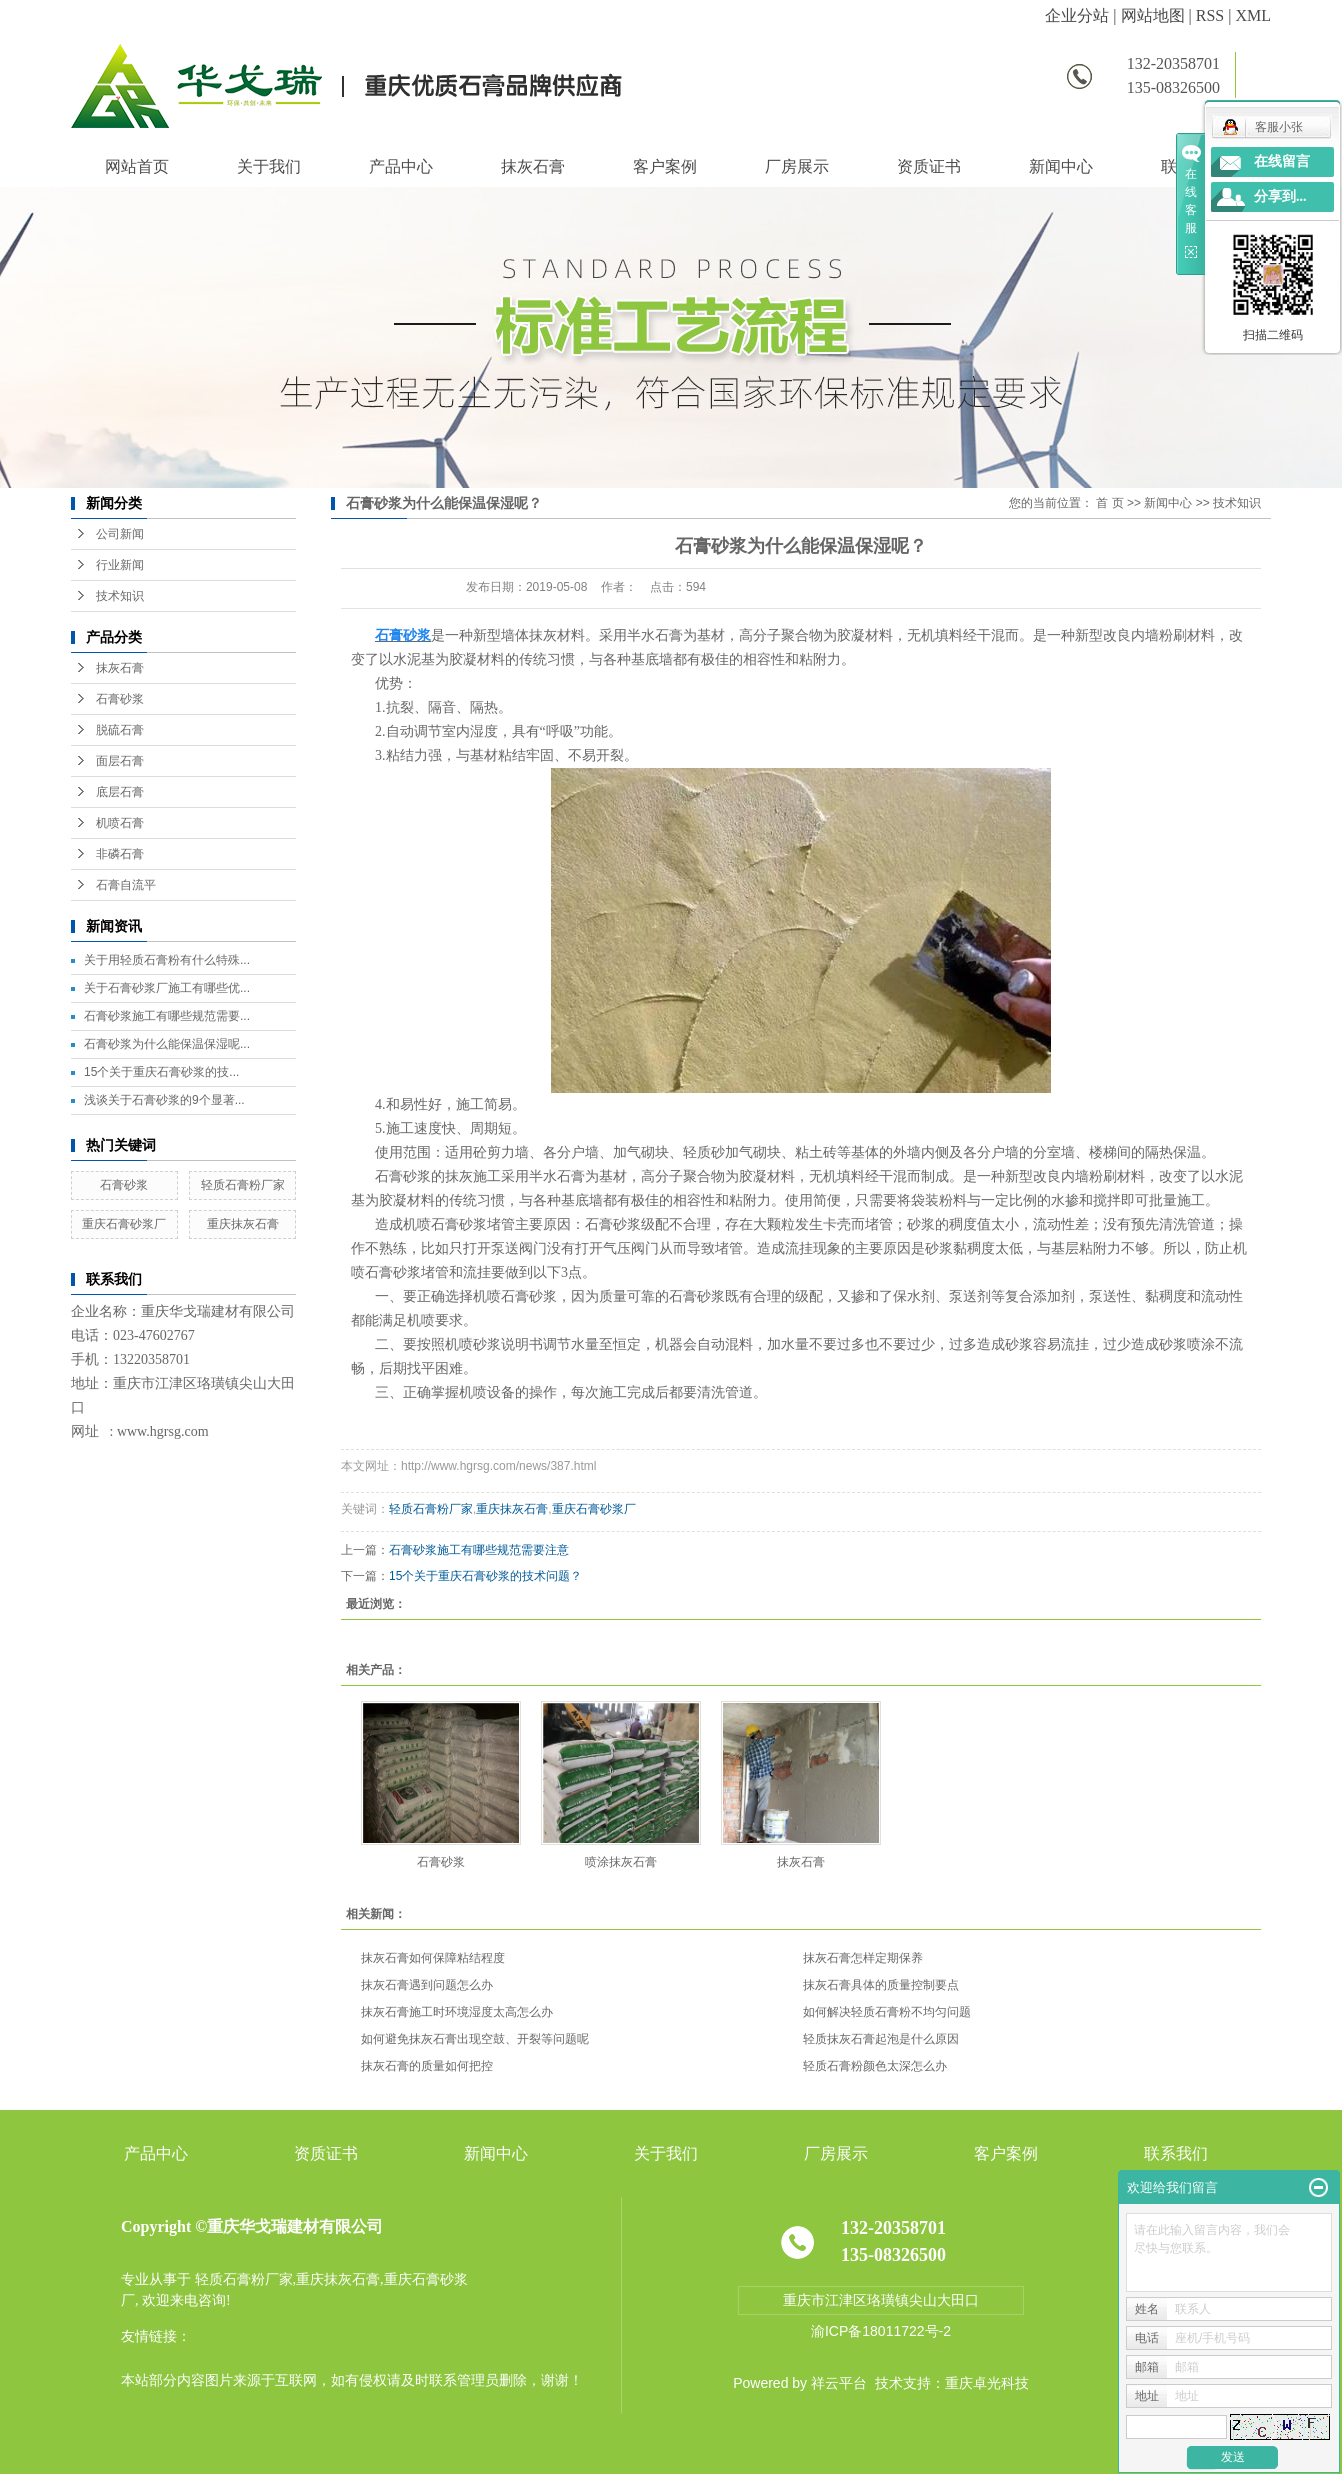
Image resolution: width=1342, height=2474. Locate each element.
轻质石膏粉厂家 (243, 1185)
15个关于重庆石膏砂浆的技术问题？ (485, 1576)
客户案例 (665, 166)
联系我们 (1176, 2153)
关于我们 (269, 166)
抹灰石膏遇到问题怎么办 (427, 1985)
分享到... (1280, 196)
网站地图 (1153, 15)
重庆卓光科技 (987, 2383)
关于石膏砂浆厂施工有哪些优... (167, 988)
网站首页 (137, 166)
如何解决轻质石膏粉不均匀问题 (887, 2012)
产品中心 (401, 166)
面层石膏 (120, 761)
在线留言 (1282, 161)
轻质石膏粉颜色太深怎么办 (875, 2066)
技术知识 (120, 596)
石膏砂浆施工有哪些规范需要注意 (479, 1550)
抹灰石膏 (533, 166)
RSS (1210, 15)
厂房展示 (797, 166)
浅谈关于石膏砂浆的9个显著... (164, 1100)
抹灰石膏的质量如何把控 (427, 2066)
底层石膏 (120, 792)
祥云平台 (839, 2383)
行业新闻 (120, 565)
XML (1253, 15)
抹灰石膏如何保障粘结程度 (433, 1958)
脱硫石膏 (120, 730)
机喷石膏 (120, 823)
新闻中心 (1061, 166)
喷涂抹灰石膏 (621, 1862)
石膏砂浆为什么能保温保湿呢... (167, 1044)
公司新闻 (120, 534)
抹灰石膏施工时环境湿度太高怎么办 (457, 2012)
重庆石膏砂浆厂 (124, 1224)
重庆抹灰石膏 (243, 1224)
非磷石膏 (120, 854)
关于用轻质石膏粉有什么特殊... (167, 960)
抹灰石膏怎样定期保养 (863, 1958)
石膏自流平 (126, 885)
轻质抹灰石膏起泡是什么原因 (881, 2039)
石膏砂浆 (120, 699)
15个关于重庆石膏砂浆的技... (161, 1072)
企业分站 (1077, 15)
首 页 (1109, 503)
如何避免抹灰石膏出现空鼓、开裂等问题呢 (475, 2039)
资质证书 (929, 166)
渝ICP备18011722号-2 (881, 2331)
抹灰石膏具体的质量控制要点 (881, 1985)
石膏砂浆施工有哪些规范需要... (167, 1016)
